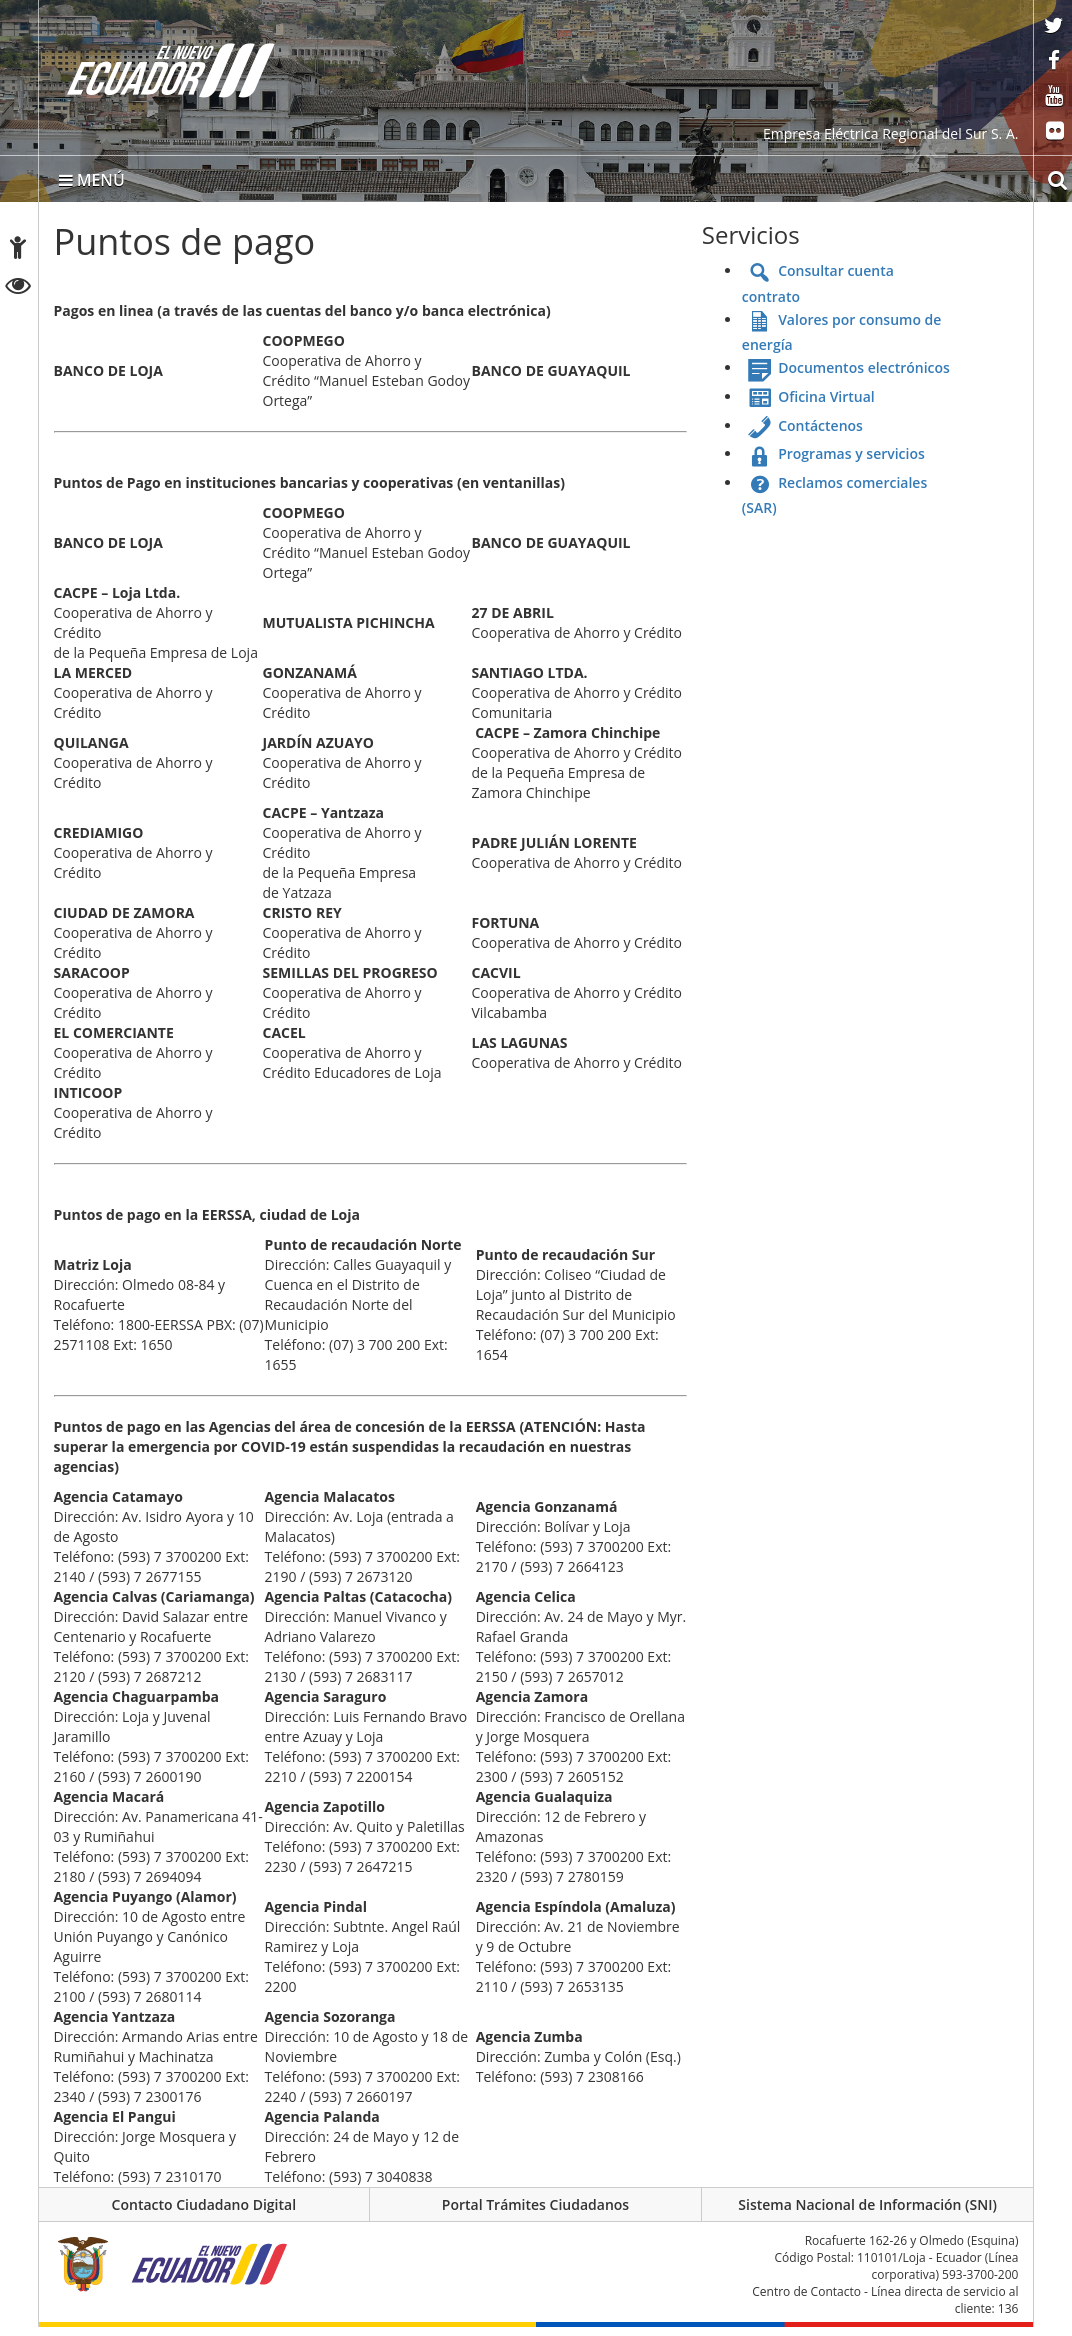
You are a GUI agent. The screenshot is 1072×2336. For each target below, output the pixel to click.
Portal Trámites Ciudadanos (535, 2210)
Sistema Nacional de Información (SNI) (867, 2210)
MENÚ (92, 183)
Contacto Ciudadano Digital (204, 2210)
